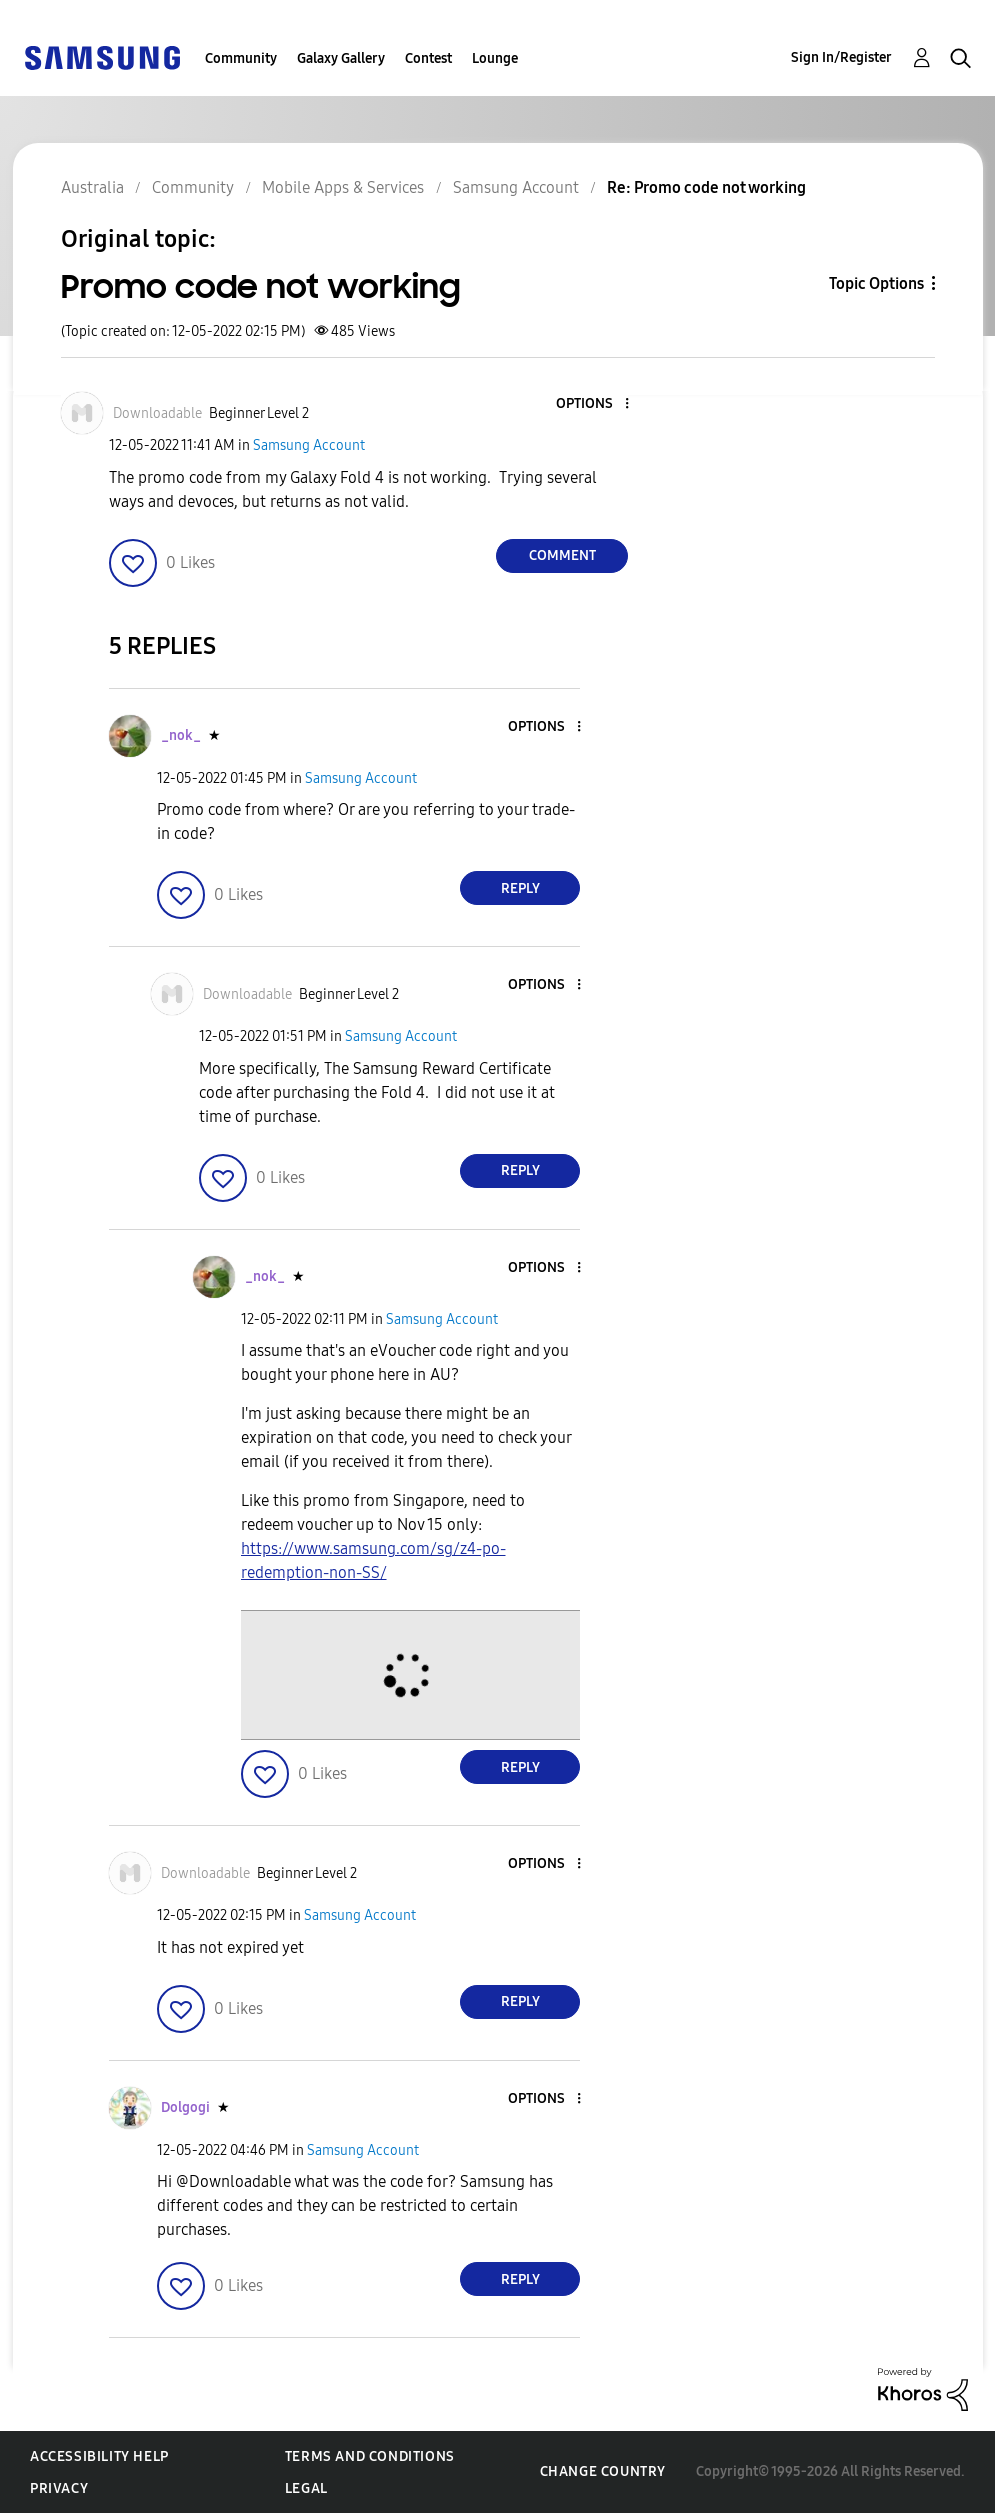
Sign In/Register (841, 57)
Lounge (495, 58)
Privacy (59, 2488)
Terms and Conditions (370, 2456)
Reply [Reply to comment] (520, 888)
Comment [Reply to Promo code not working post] (562, 555)
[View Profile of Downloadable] (157, 413)
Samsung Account (309, 445)
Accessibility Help (99, 2456)
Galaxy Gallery (341, 58)
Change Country (603, 2471)
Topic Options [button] (876, 283)
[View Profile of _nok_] (181, 735)
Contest (428, 58)
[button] (594, 404)
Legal (306, 2488)
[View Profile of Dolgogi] (185, 2107)
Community (241, 58)
